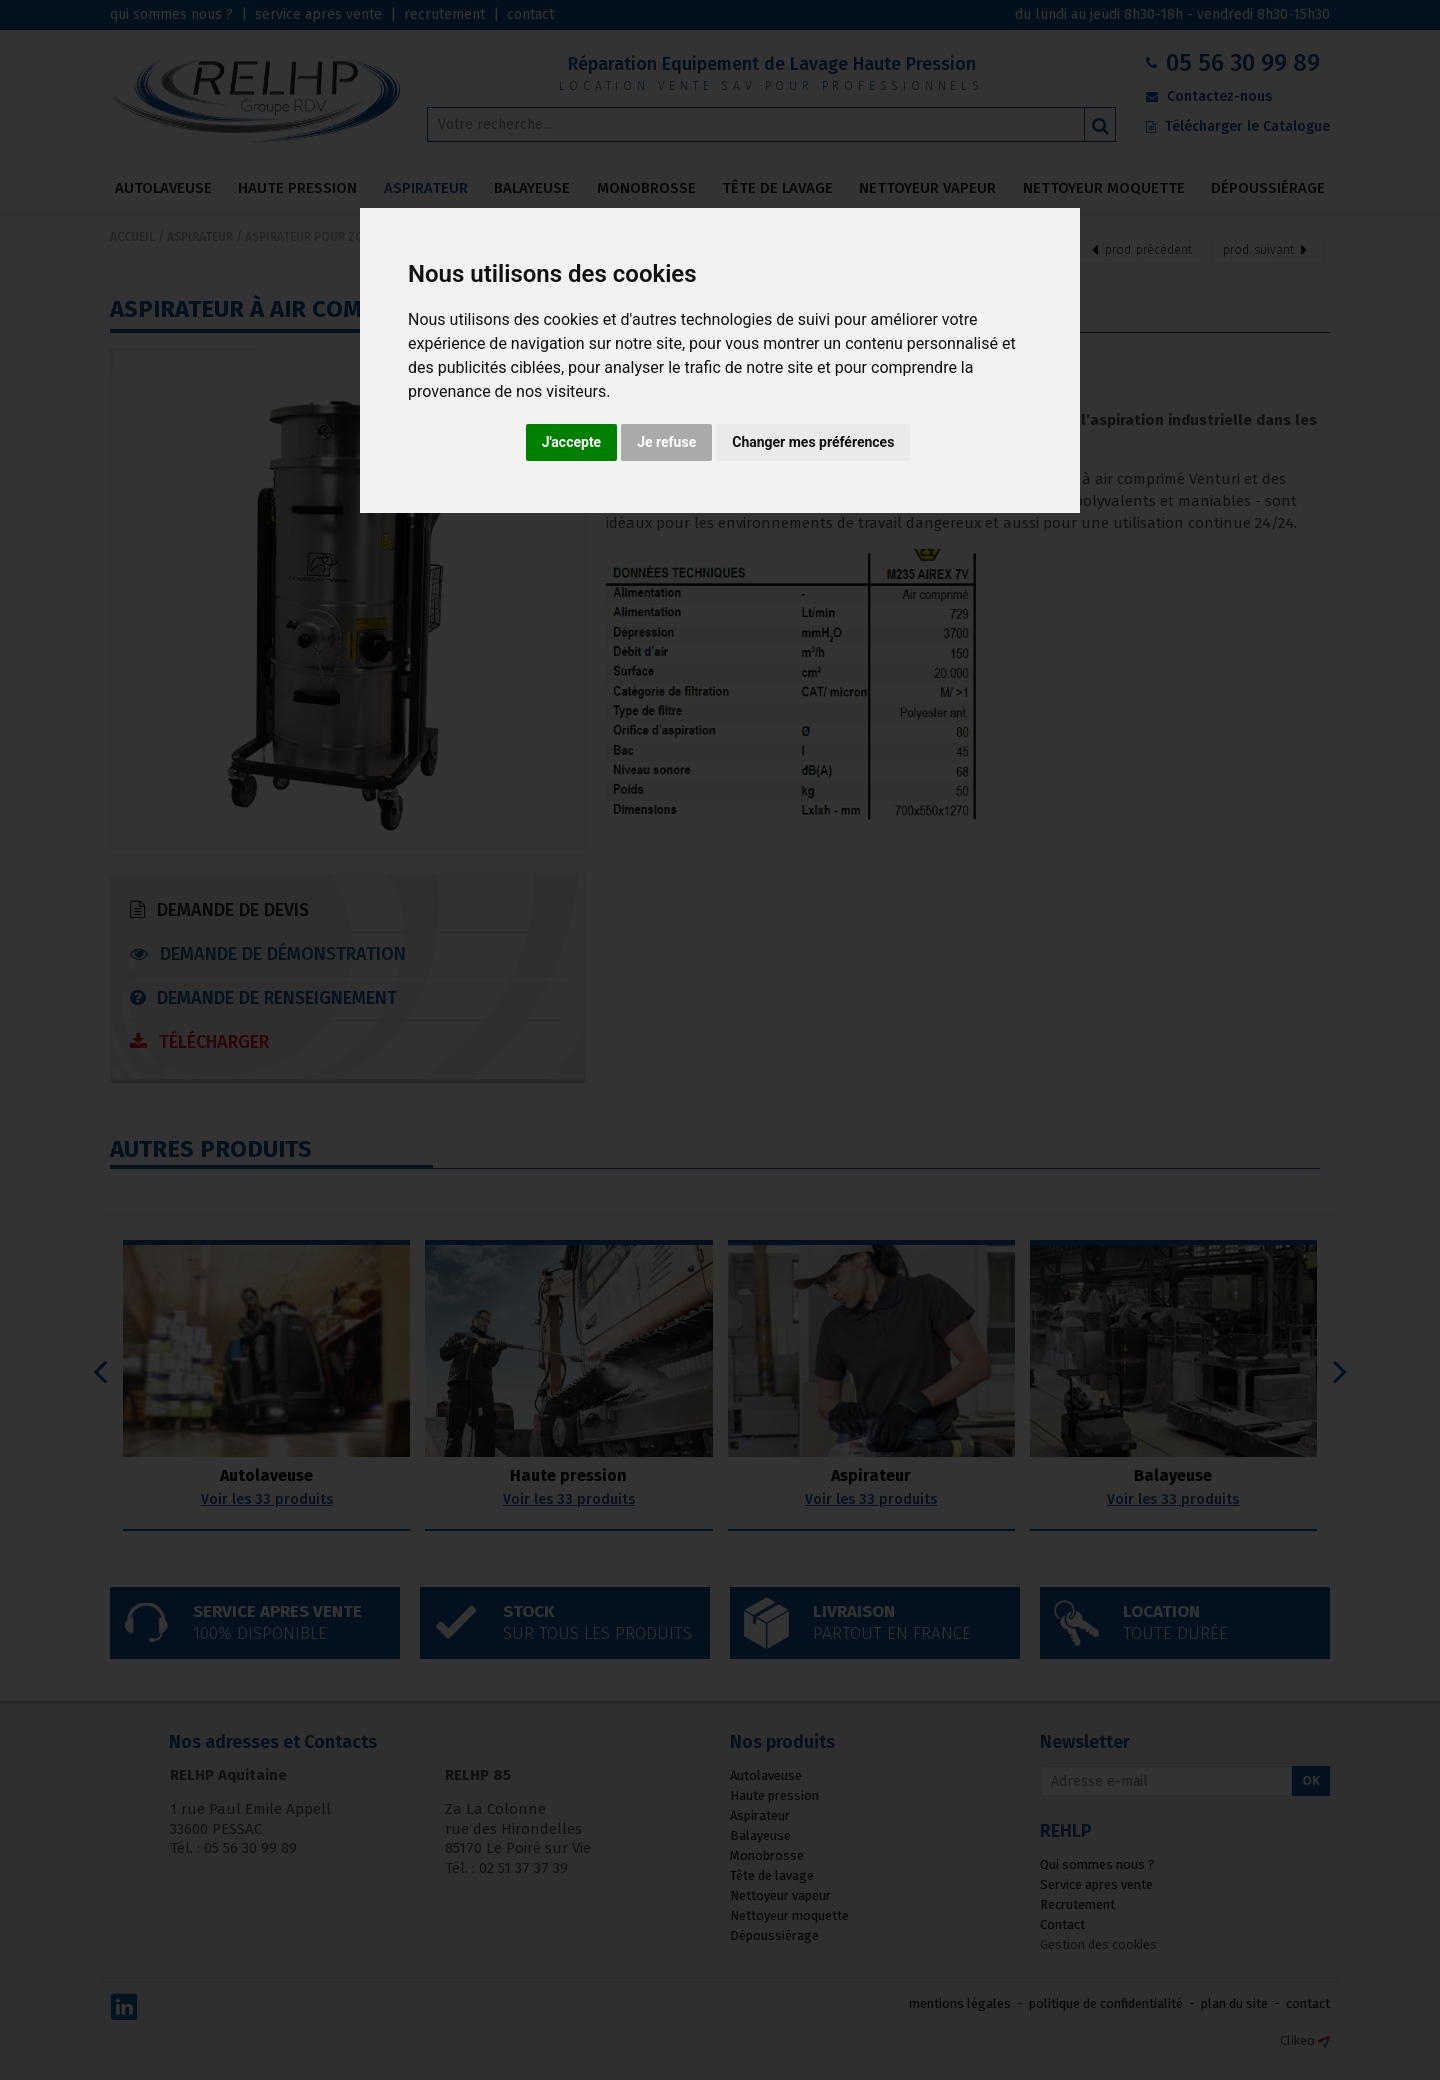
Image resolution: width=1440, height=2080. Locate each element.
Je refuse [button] (666, 442)
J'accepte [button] (572, 442)
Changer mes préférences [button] (813, 442)
